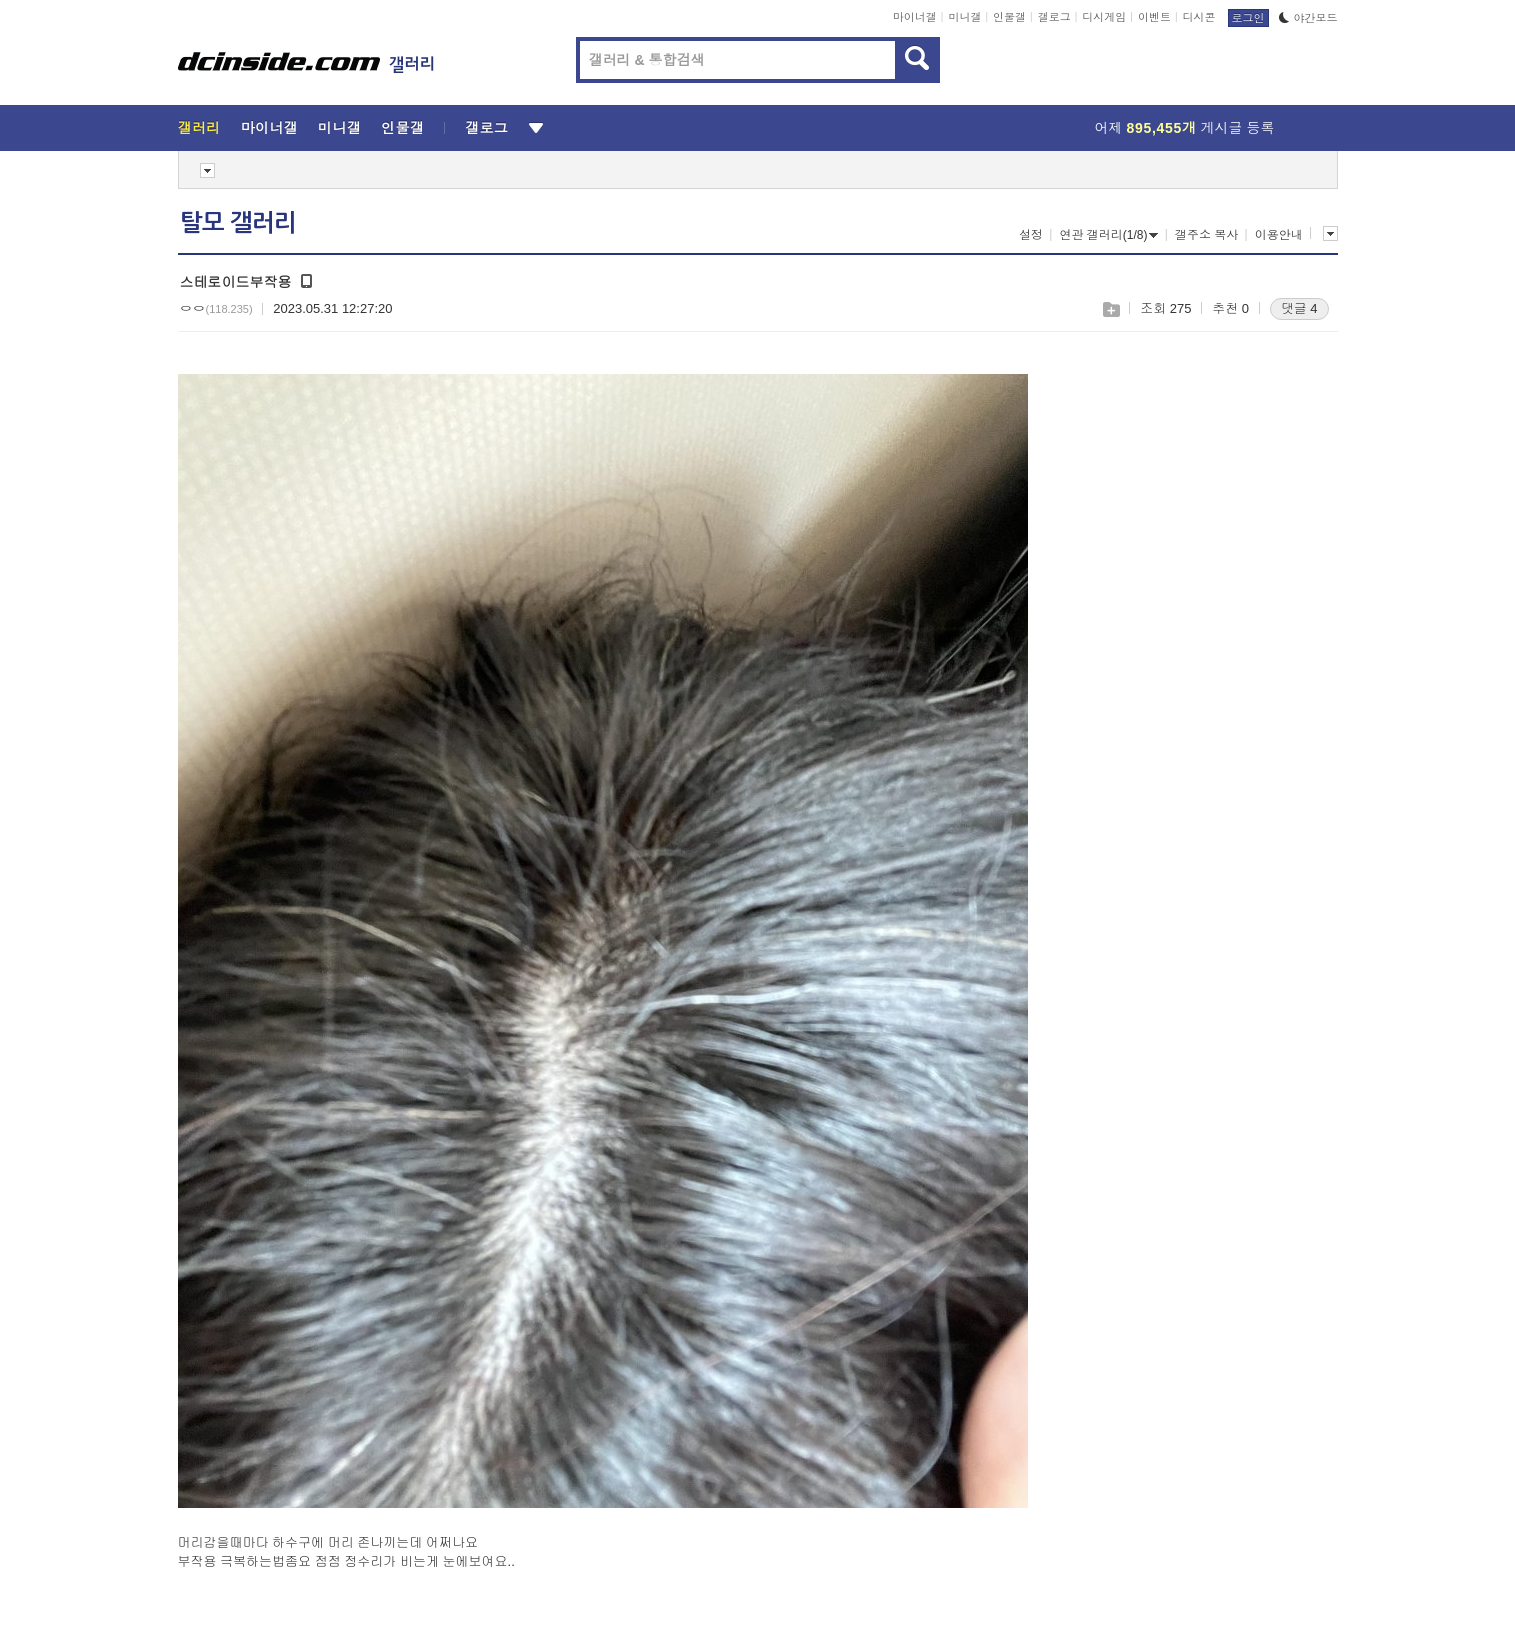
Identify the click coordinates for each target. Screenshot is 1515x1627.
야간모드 (1308, 18)
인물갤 (1009, 17)
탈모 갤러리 (238, 223)
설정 (1031, 235)
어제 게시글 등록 (1185, 128)
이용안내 (1279, 235)
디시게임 (1104, 17)
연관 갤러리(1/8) (1108, 235)
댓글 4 (1299, 308)
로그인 (1248, 18)
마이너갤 (915, 17)
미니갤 (964, 17)
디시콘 (1199, 17)
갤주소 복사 (1206, 235)
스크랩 (1110, 309)
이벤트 (1154, 17)
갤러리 (199, 128)
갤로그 (1054, 17)
